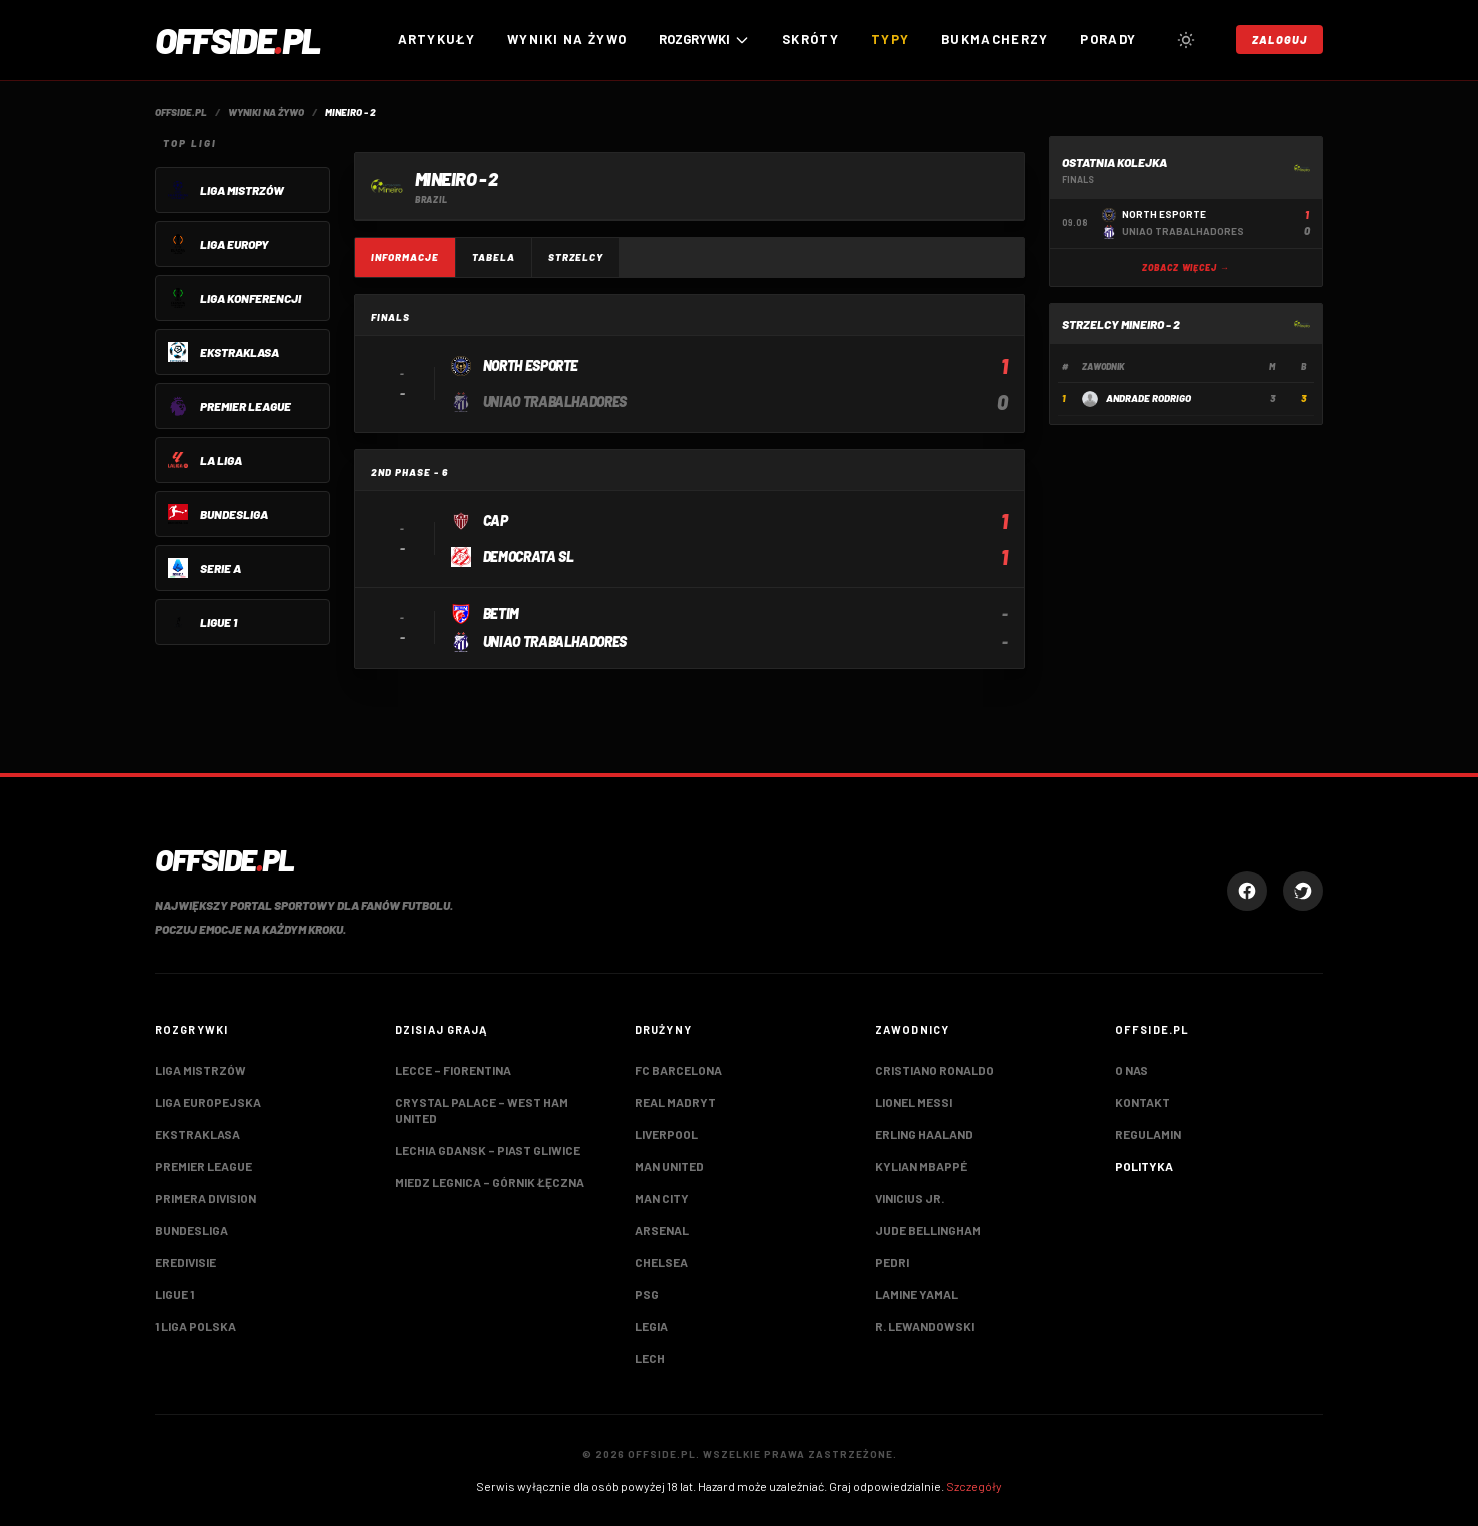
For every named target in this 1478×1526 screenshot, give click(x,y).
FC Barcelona (678, 1070)
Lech (650, 1358)
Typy (890, 39)
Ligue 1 (174, 1294)
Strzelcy (575, 257)
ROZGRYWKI (704, 39)
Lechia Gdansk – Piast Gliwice (487, 1150)
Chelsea (661, 1262)
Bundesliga (191, 1230)
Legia (651, 1326)
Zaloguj (1279, 39)
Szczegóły (974, 1486)
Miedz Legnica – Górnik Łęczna (489, 1182)
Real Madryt (675, 1102)
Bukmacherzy (994, 39)
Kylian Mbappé (921, 1166)
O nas (1131, 1070)
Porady (1108, 39)
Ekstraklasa (197, 1134)
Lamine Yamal (916, 1294)
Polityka (1144, 1166)
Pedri (892, 1262)
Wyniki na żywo (567, 39)
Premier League (203, 1166)
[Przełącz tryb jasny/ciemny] (1186, 40)
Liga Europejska (208, 1102)
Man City (662, 1198)
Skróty (810, 39)
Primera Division (205, 1198)
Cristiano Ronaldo (934, 1070)
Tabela (493, 257)
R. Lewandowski (924, 1326)
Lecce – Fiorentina (453, 1070)
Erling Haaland (924, 1134)
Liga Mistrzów (200, 1070)
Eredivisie (185, 1262)
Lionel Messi (913, 1102)
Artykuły (436, 39)
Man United (669, 1166)
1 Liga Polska (195, 1326)
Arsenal (662, 1230)
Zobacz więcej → (1186, 267)
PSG (647, 1294)
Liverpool (666, 1134)
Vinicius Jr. (909, 1198)
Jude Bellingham (928, 1230)
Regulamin (1148, 1134)
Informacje (405, 257)
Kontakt (1142, 1102)
